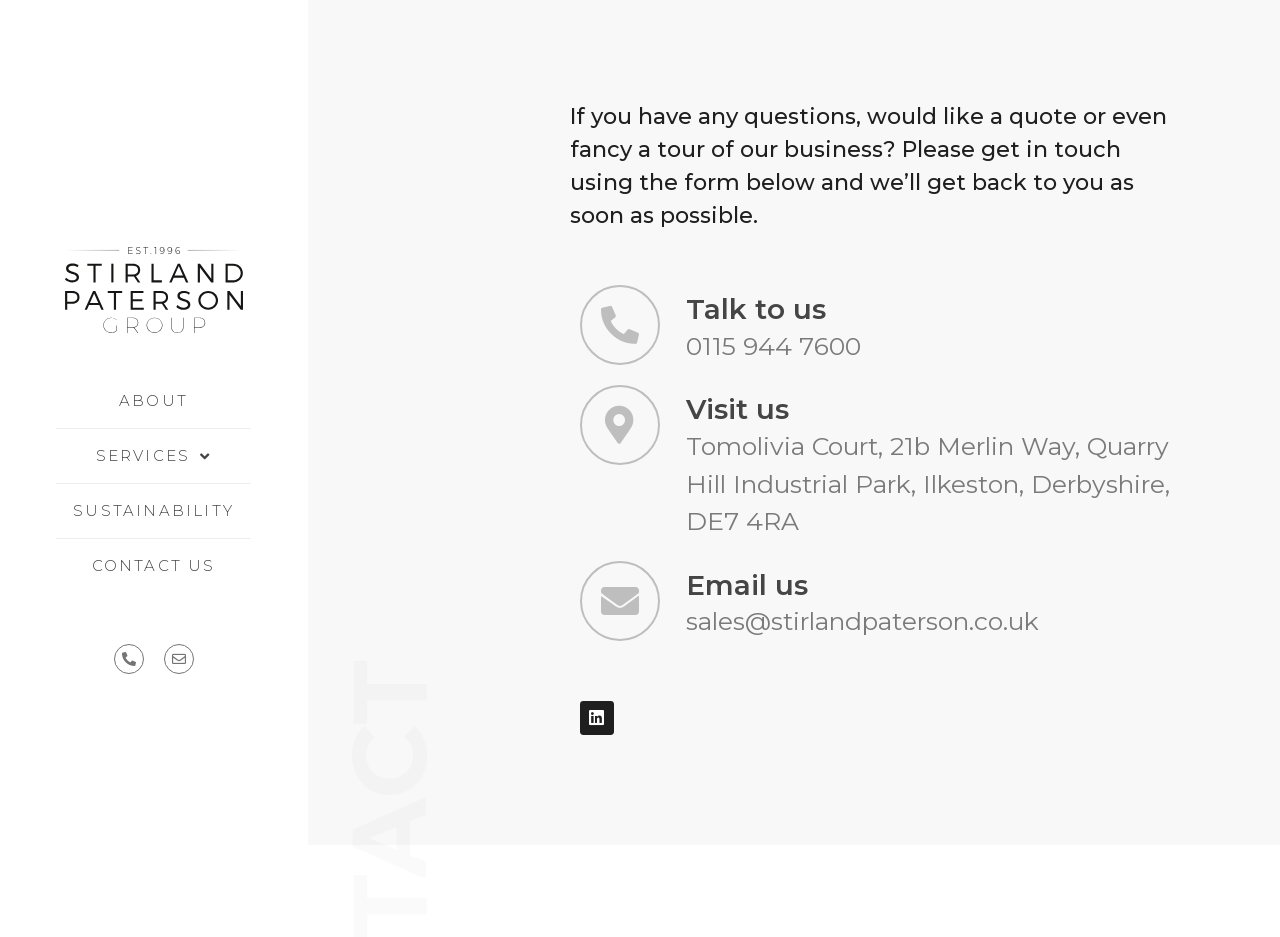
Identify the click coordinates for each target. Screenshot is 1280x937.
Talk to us (756, 309)
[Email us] (620, 601)
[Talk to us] (620, 325)
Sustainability (153, 510)
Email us (747, 585)
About (153, 400)
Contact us (154, 565)
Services (154, 456)
